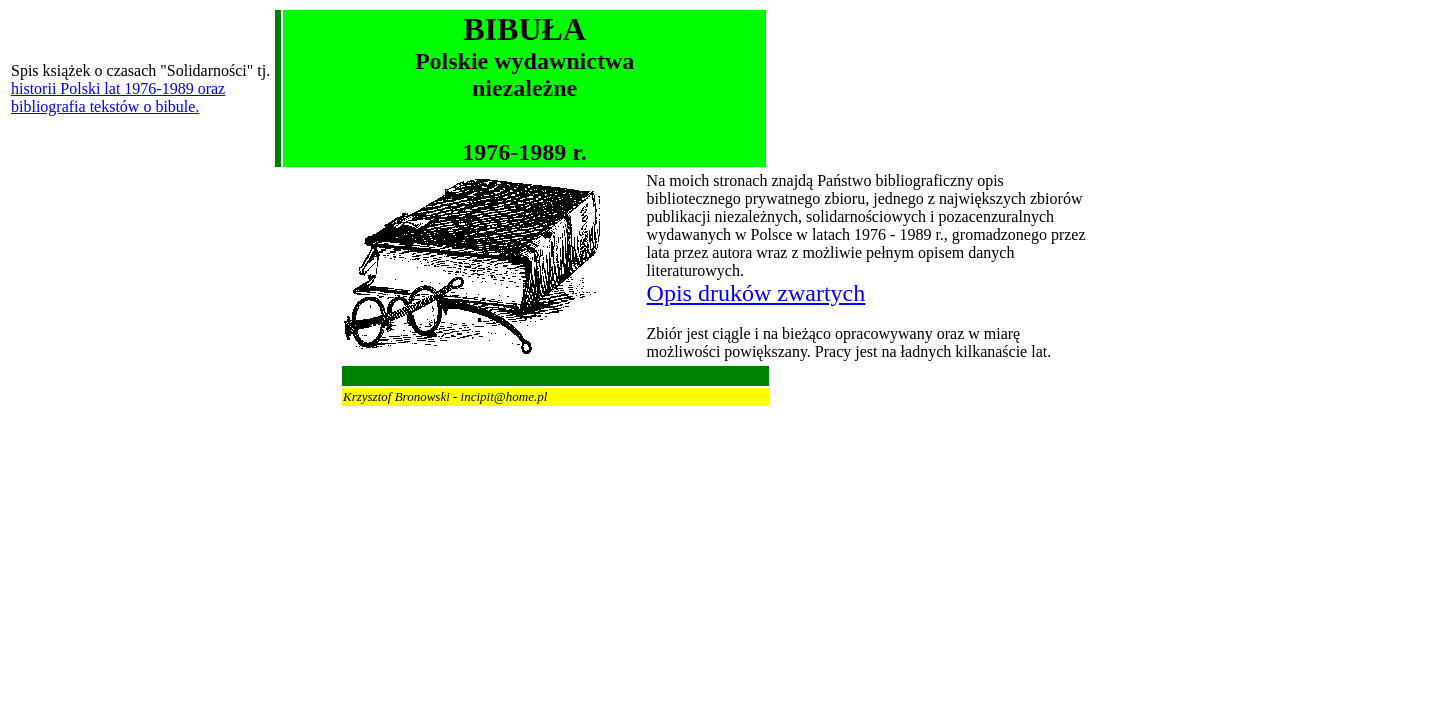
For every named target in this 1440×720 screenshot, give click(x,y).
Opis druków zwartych (756, 293)
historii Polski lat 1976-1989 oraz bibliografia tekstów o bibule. (118, 97)
